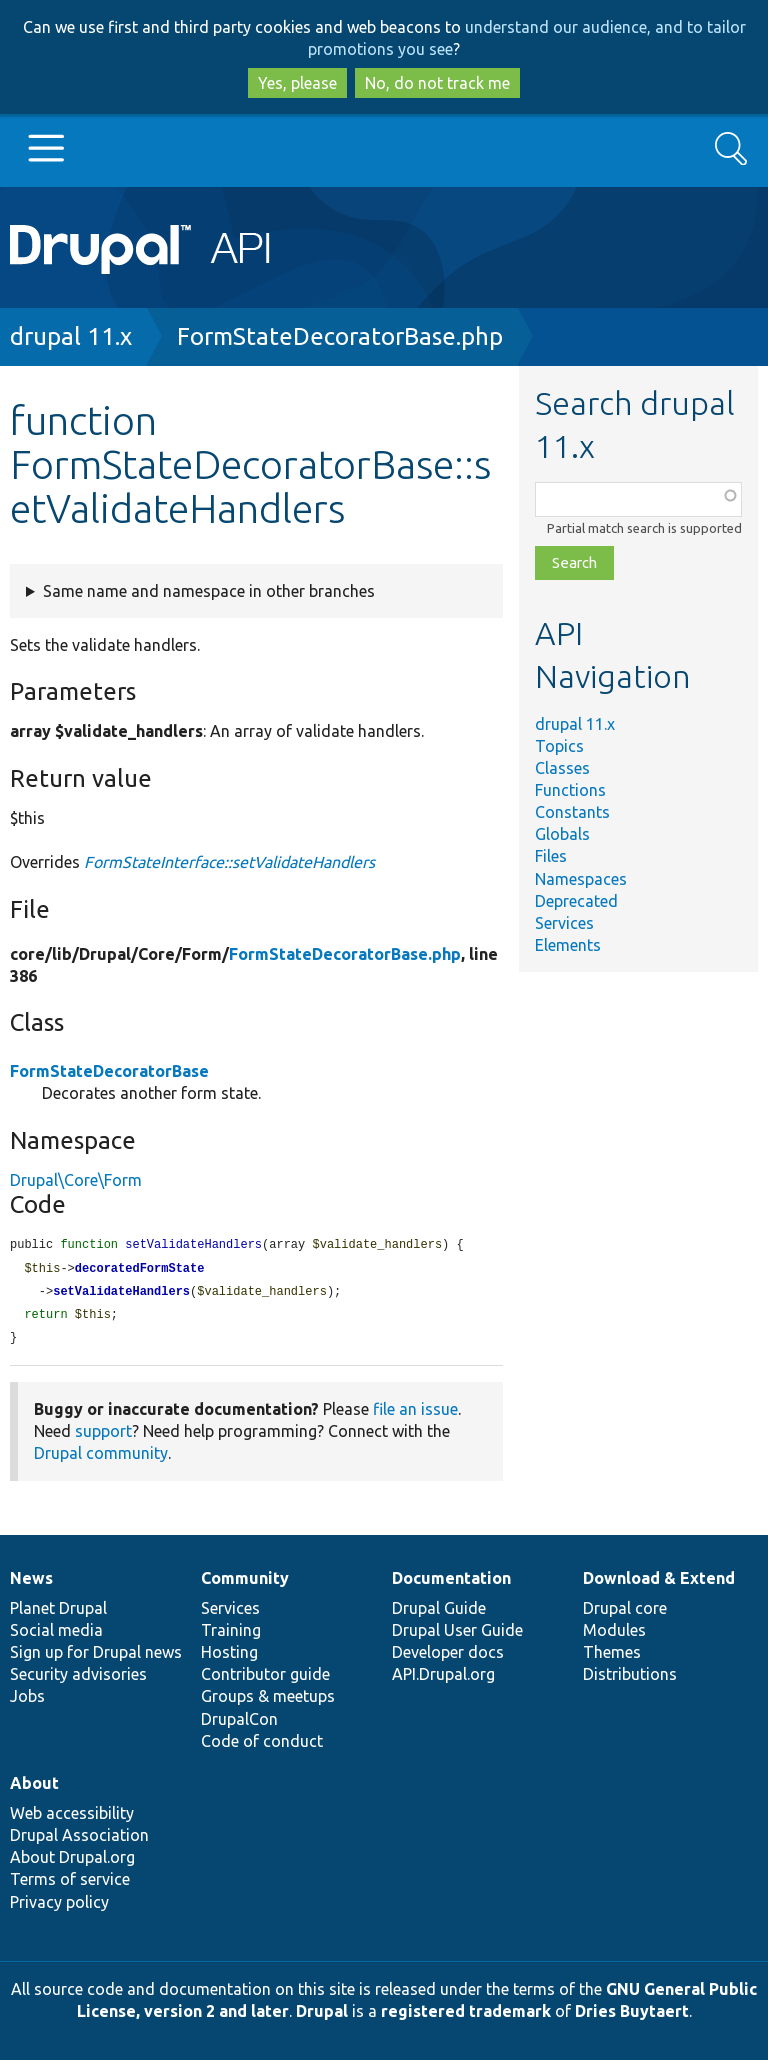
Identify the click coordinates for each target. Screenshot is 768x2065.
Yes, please (297, 83)
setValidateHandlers (121, 1294)
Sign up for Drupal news (96, 1657)
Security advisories (78, 1679)
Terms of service (70, 1884)
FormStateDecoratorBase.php (340, 336)
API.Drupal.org (443, 1679)
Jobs (27, 1701)
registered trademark (466, 2016)
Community (245, 1583)
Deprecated (576, 901)
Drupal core (625, 1613)
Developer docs (448, 1657)
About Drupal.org (72, 1862)
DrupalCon (239, 1724)
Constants (572, 812)
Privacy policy (59, 1907)
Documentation (451, 1583)
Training (231, 1635)
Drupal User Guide (457, 1635)
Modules (614, 1635)
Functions (570, 790)
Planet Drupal (58, 1613)
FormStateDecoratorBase (109, 1071)
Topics (559, 746)
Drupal (322, 2016)
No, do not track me (437, 83)
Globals (562, 834)
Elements (568, 945)
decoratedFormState (140, 1270)
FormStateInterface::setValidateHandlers (229, 862)
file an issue (415, 1414)
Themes (612, 1657)
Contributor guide (265, 1679)
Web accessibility (72, 1818)
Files (551, 856)
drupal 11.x (71, 336)
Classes (562, 768)
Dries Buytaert (632, 2016)
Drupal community (101, 1458)
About (34, 1788)
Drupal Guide (439, 1613)
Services (564, 923)
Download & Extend (659, 1583)
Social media (56, 1635)
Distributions (630, 1679)
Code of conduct (262, 1746)
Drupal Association (79, 1840)
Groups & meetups (268, 1701)
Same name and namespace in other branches (209, 591)
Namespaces (581, 879)
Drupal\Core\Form (76, 1180)
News (31, 1583)
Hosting (229, 1657)
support (103, 1436)
